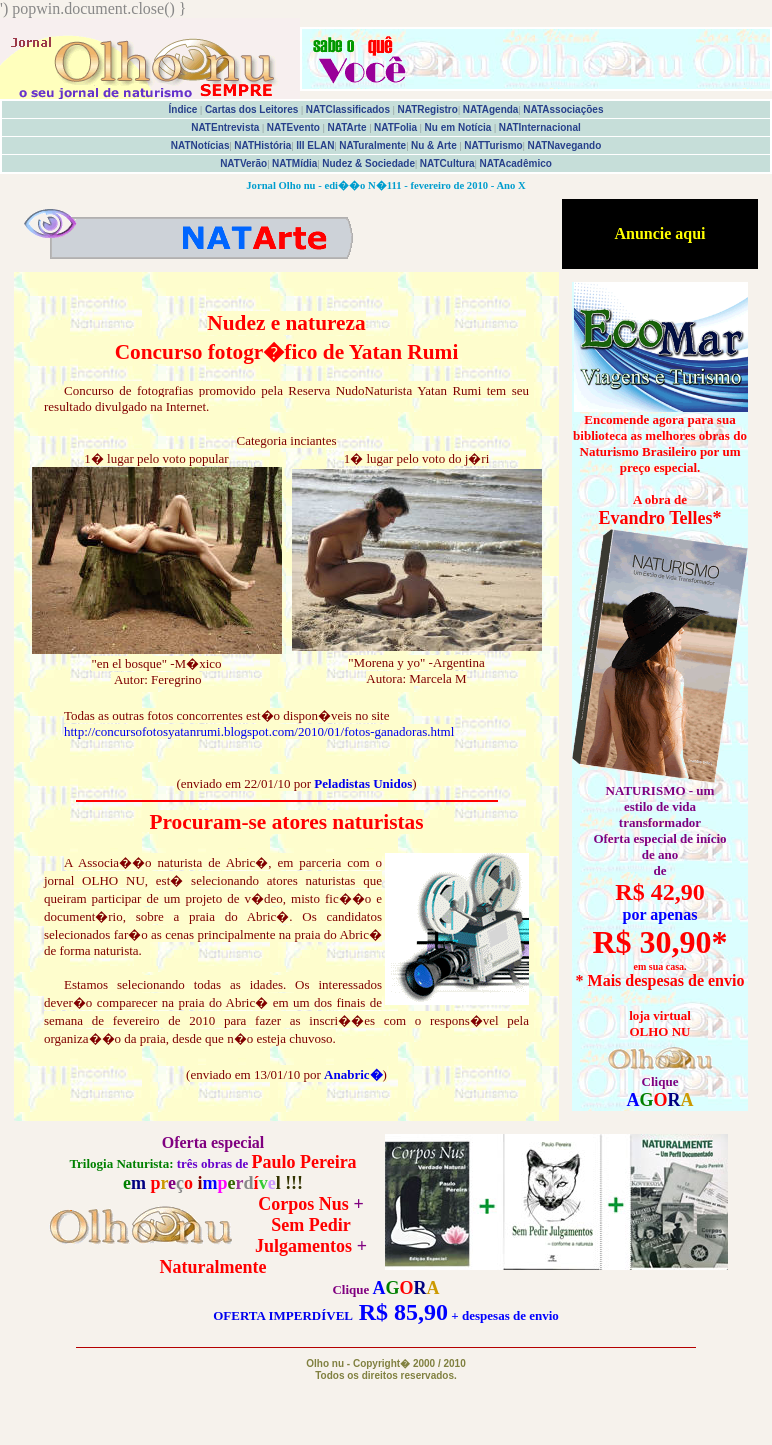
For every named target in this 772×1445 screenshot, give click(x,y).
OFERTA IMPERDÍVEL (282, 1315)
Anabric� (353, 1074)
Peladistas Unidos (363, 783)
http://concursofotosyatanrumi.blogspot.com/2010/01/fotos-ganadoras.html (259, 731)
